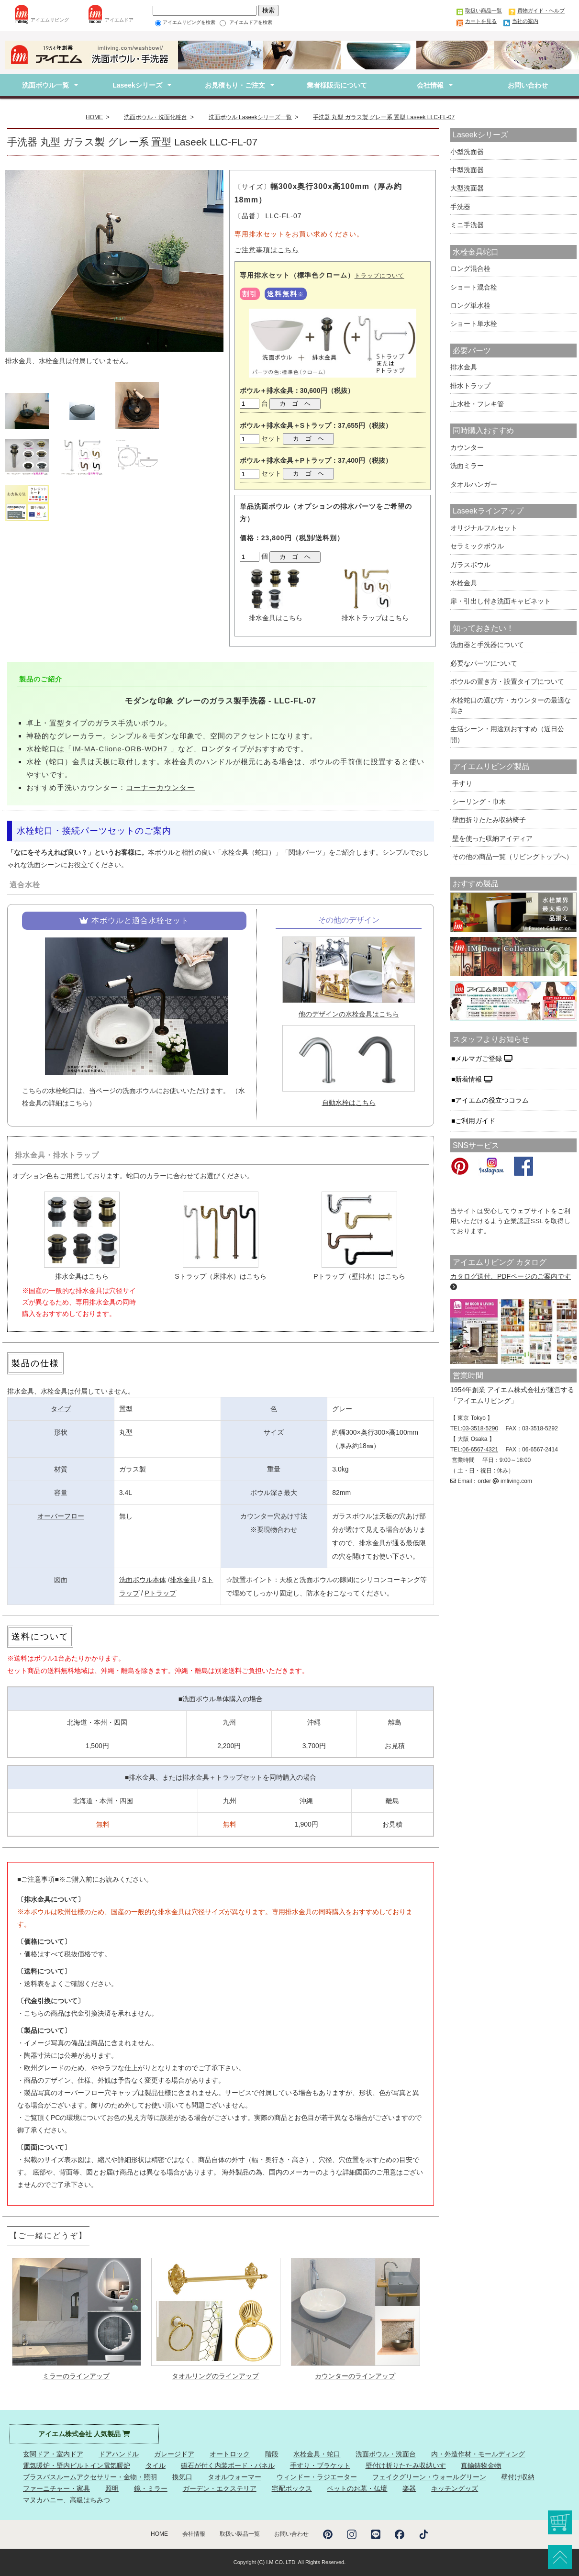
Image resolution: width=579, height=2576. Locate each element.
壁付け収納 (517, 2477)
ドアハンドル (119, 2454)
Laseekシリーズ (137, 85)
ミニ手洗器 (467, 225)
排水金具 (183, 1580)
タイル (155, 2465)
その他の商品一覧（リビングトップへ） (511, 856)
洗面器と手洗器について (487, 644)
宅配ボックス (292, 2488)
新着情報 (473, 1079)
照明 (112, 2488)
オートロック (230, 2454)
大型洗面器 (467, 188)
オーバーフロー (60, 1516)
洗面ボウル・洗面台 (386, 2454)
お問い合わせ (528, 85)
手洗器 (460, 207)
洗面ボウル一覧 (45, 85)
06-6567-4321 (480, 1449)
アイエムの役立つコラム (493, 1100)
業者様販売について (332, 85)
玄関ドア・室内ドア (53, 2454)
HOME (159, 2534)
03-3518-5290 (480, 1428)
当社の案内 (525, 21)
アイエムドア (119, 19)
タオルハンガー (473, 484)
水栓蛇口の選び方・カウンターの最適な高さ (510, 705)
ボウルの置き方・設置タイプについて (507, 681)
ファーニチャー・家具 (56, 2488)
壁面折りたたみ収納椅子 (488, 820)
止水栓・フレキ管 (477, 404)
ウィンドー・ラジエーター (317, 2477)
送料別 (326, 538)
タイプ (61, 1409)
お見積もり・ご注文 (235, 85)
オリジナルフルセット (483, 528)
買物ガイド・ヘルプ (541, 10)
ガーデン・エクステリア (219, 2488)
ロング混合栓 (470, 268)
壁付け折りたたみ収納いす (406, 2465)
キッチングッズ (454, 2488)
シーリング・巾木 (478, 801)
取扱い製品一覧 (240, 2534)
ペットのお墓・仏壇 (357, 2488)
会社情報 (430, 85)
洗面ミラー (467, 465)
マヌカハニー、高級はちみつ (66, 2500)
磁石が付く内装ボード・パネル (228, 2465)
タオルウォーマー (234, 2477)
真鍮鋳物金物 (481, 2465)
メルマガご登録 (483, 1058)
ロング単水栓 (470, 305)
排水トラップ (470, 386)
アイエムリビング (50, 19)
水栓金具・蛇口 (316, 2454)
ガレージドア (174, 2454)
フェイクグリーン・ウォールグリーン (429, 2477)
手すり (461, 783)
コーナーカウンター (160, 787)
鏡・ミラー (150, 2488)
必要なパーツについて (483, 663)
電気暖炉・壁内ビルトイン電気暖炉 (76, 2465)
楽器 (409, 2488)
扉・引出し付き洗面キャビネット (500, 601)
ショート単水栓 (473, 323)
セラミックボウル (477, 546)
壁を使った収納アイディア (491, 838)
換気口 (182, 2477)
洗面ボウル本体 (142, 1580)
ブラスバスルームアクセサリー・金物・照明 (90, 2477)
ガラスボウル (470, 565)
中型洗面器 (467, 170)
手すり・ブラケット (320, 2465)
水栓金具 (463, 583)
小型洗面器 (467, 152)
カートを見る (481, 21)
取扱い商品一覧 (483, 10)
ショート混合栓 (473, 287)
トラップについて (379, 275)
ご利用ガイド (476, 1121)
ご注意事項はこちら (266, 250)
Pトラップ (160, 1593)
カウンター (467, 447)
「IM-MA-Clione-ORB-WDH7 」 (121, 749)
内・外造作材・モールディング (478, 2454)
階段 (271, 2454)
